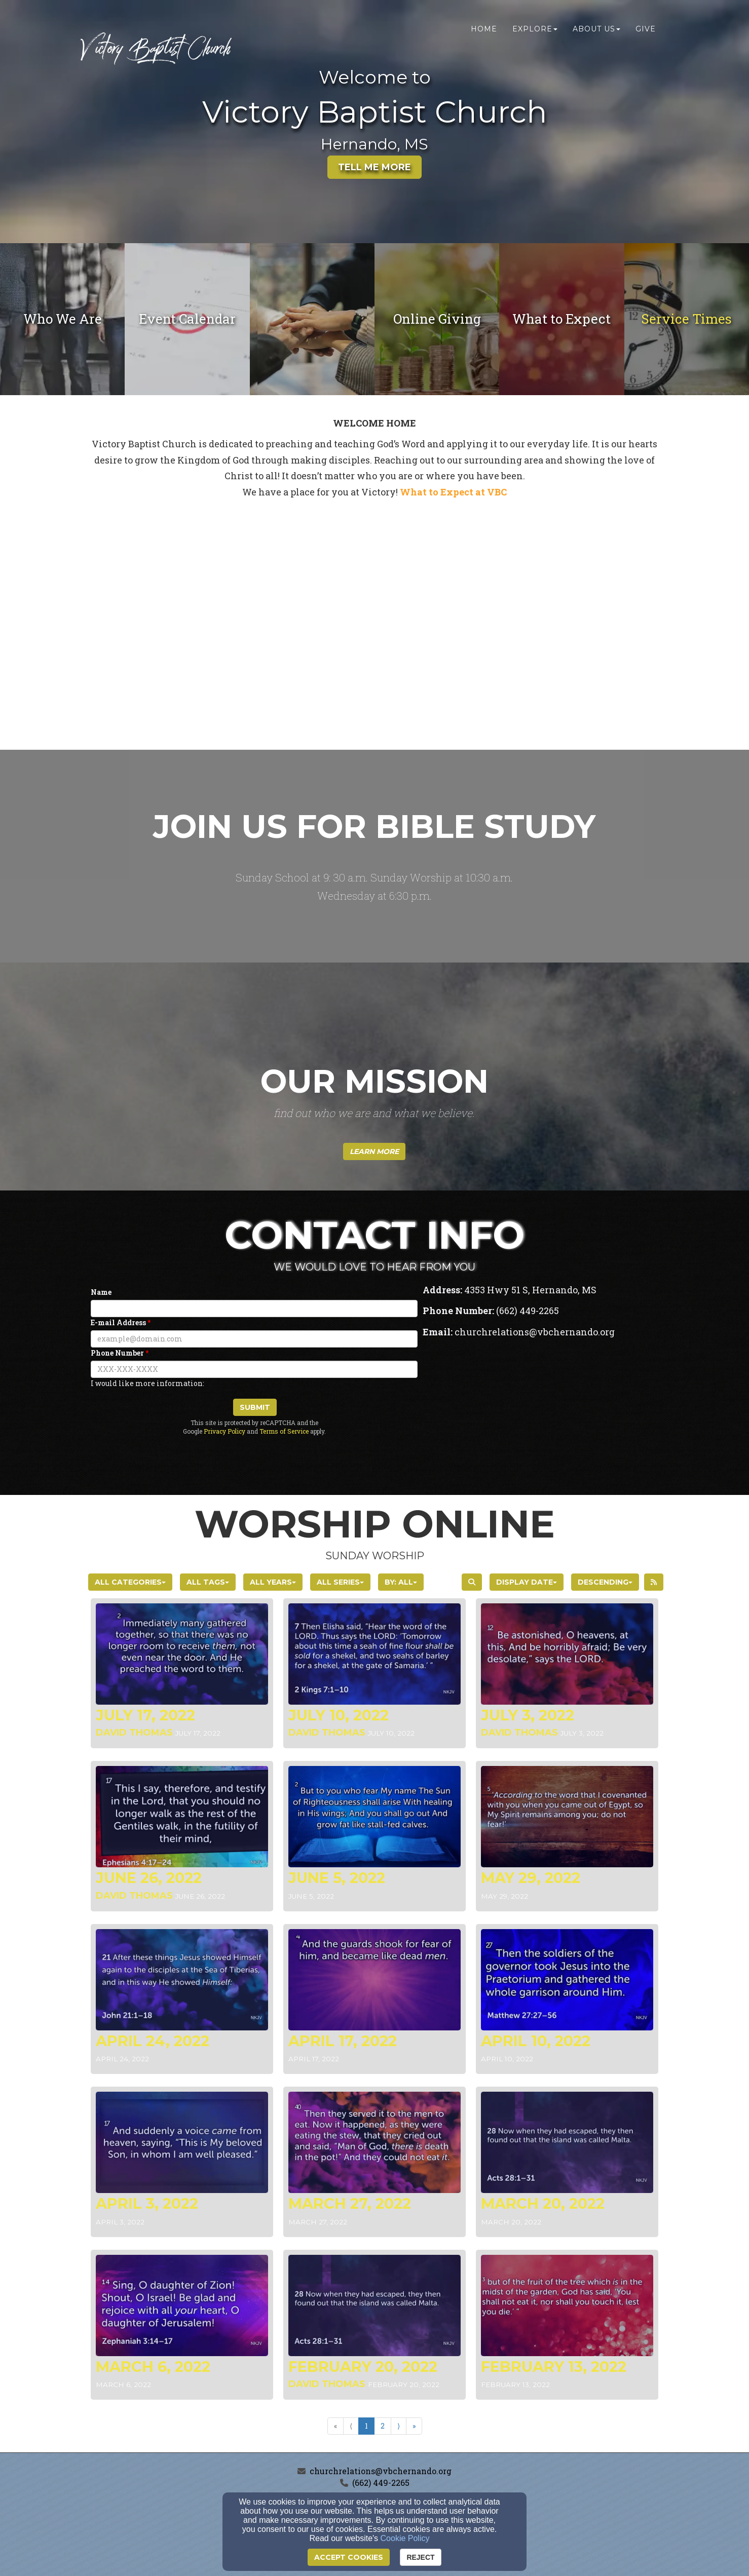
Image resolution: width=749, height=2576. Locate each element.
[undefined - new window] (436, 319)
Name (101, 1292)
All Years (273, 1582)
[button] (374, 1151)
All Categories (130, 1582)
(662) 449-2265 (380, 2482)
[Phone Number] (254, 1369)
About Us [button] (596, 28)
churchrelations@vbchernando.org (381, 2471)
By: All (401, 1582)
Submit (255, 1407)
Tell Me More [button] (374, 167)
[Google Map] (543, 1419)
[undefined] (62, 319)
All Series (340, 1582)
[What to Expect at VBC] (453, 492)
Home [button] (484, 28)
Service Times (687, 318)
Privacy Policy (224, 1431)
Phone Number (117, 1353)
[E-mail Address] (254, 1339)
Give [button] (645, 28)
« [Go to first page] (335, 2426)
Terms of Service (284, 1431)
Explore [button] (534, 28)
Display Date (526, 1582)
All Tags (207, 1582)
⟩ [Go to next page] (398, 2426)
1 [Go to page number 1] (366, 2426)
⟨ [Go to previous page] (351, 2426)
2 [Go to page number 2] (383, 2426)
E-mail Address (118, 1322)
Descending (605, 1582)
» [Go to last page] (414, 2426)
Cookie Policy (405, 2538)
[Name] (254, 1308)
